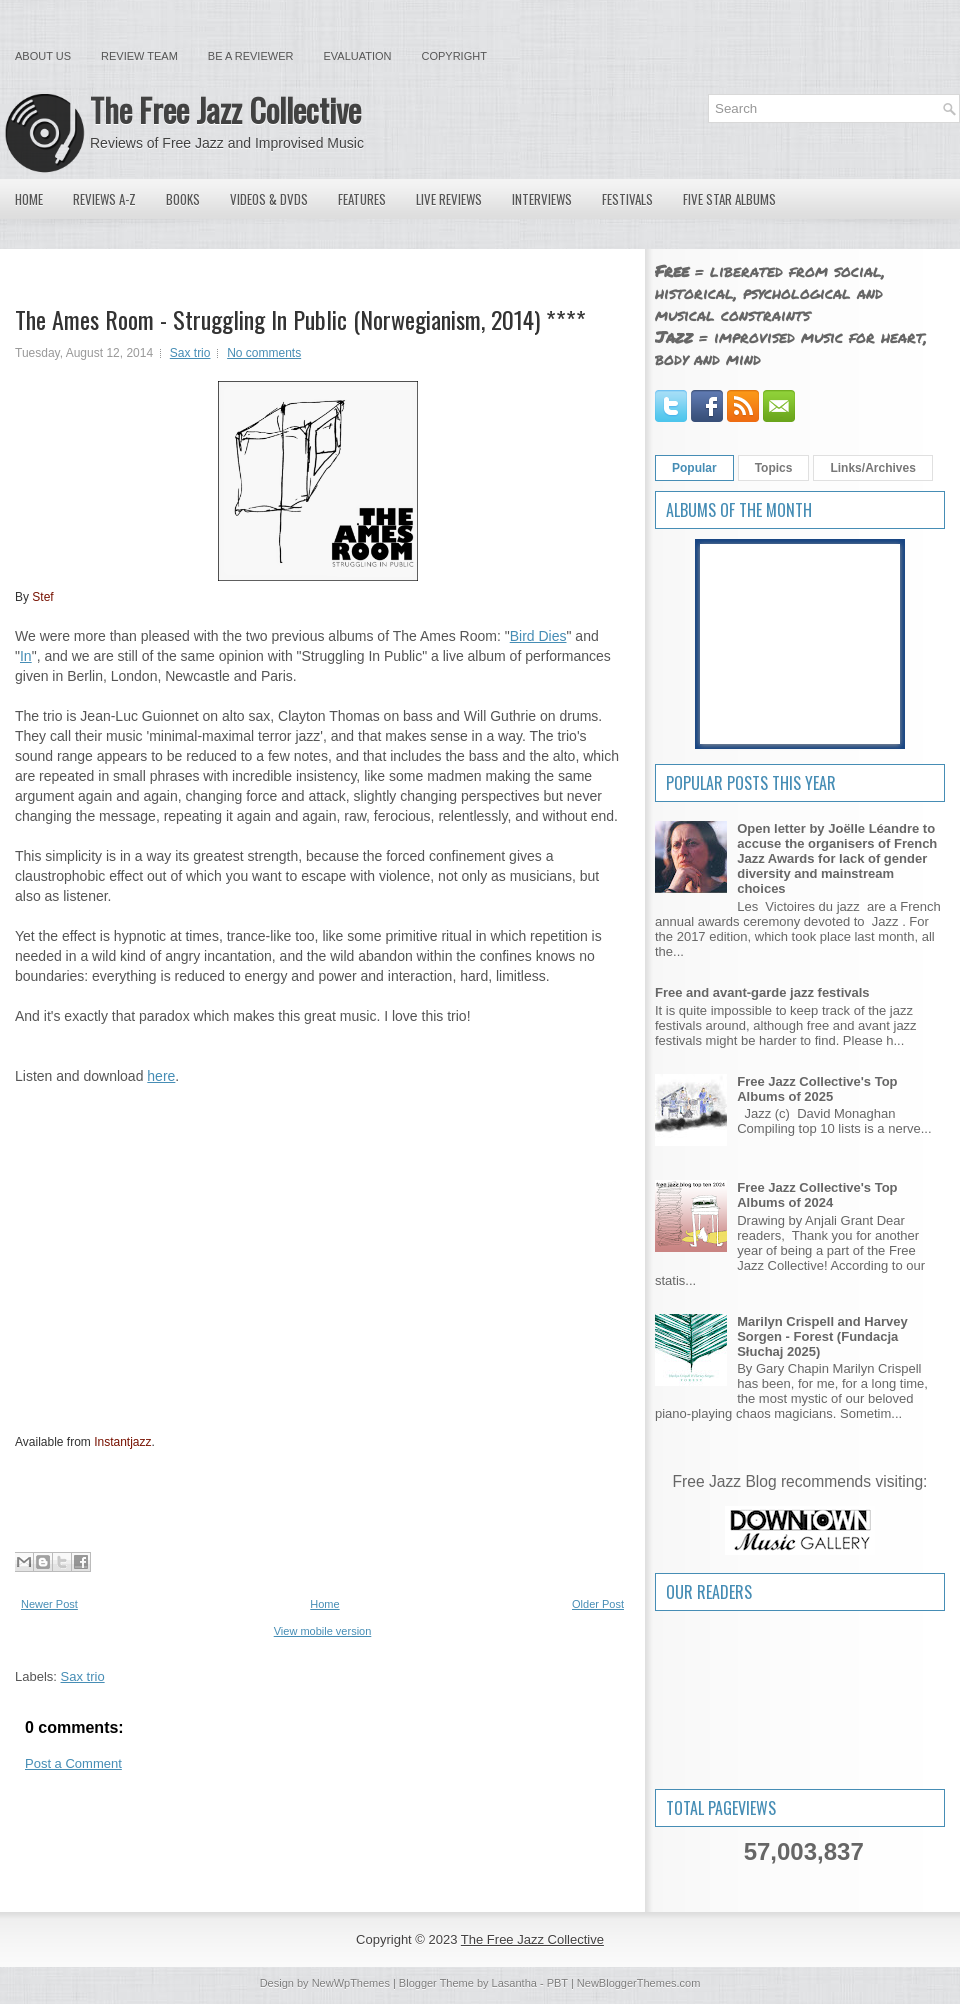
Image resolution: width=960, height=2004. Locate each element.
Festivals (627, 199)
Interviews (542, 199)
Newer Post (49, 1604)
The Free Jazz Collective (225, 109)
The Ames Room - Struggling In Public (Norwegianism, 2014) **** (300, 319)
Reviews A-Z (104, 199)
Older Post (598, 1604)
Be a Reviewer (251, 56)
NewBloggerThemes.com (639, 1983)
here (161, 1076)
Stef (42, 597)
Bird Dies (538, 636)
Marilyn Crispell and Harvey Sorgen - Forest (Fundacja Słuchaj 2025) (822, 1336)
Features (362, 199)
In (26, 656)
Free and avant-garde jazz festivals (762, 992)
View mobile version (323, 1631)
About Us (43, 56)
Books (183, 199)
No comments (264, 353)
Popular (694, 468)
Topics (774, 468)
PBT (557, 1983)
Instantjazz (122, 1442)
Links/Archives (872, 468)
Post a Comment (73, 1763)
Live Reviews (449, 199)
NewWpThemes (351, 1983)
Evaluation (357, 56)
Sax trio (190, 353)
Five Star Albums (729, 199)
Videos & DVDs (269, 199)
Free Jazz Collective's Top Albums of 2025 (817, 1089)
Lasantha (514, 1983)
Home (29, 199)
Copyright (454, 56)
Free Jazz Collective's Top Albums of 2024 (817, 1195)
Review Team (139, 56)
